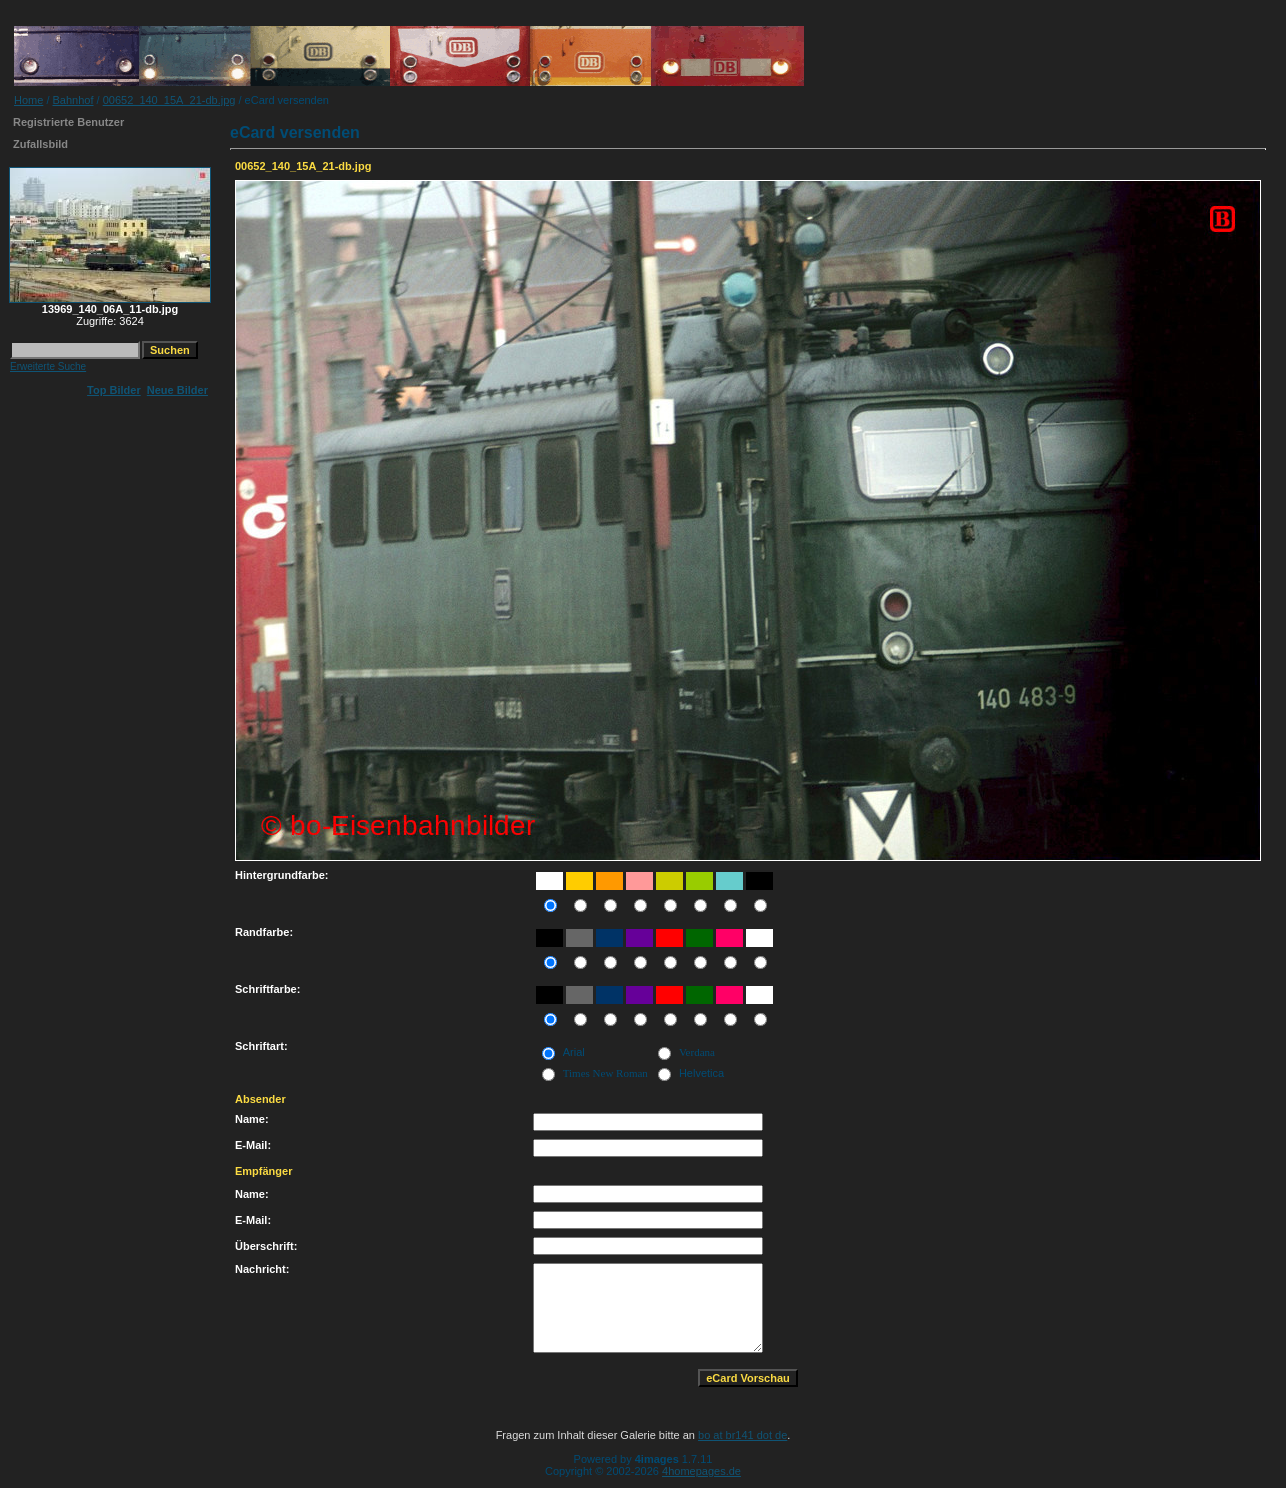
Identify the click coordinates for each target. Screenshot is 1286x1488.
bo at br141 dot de (742, 1435)
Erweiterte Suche (48, 366)
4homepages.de (701, 1471)
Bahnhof (73, 100)
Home (28, 100)
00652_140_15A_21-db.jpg (169, 100)
